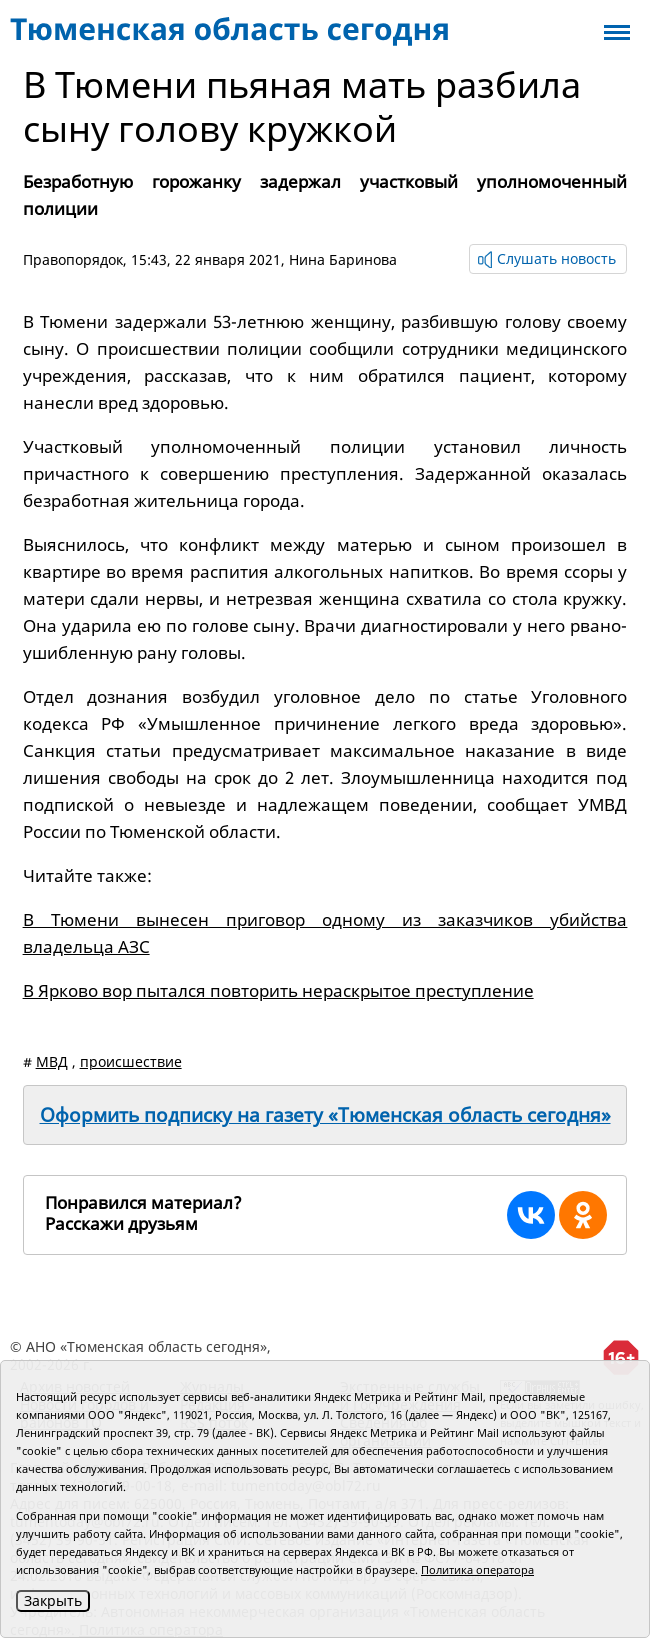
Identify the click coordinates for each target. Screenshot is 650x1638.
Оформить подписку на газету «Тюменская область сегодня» (325, 1115)
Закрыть (53, 1600)
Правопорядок (73, 259)
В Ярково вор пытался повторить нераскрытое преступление (278, 990)
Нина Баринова (343, 259)
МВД (52, 1061)
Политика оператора (477, 1569)
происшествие (131, 1061)
